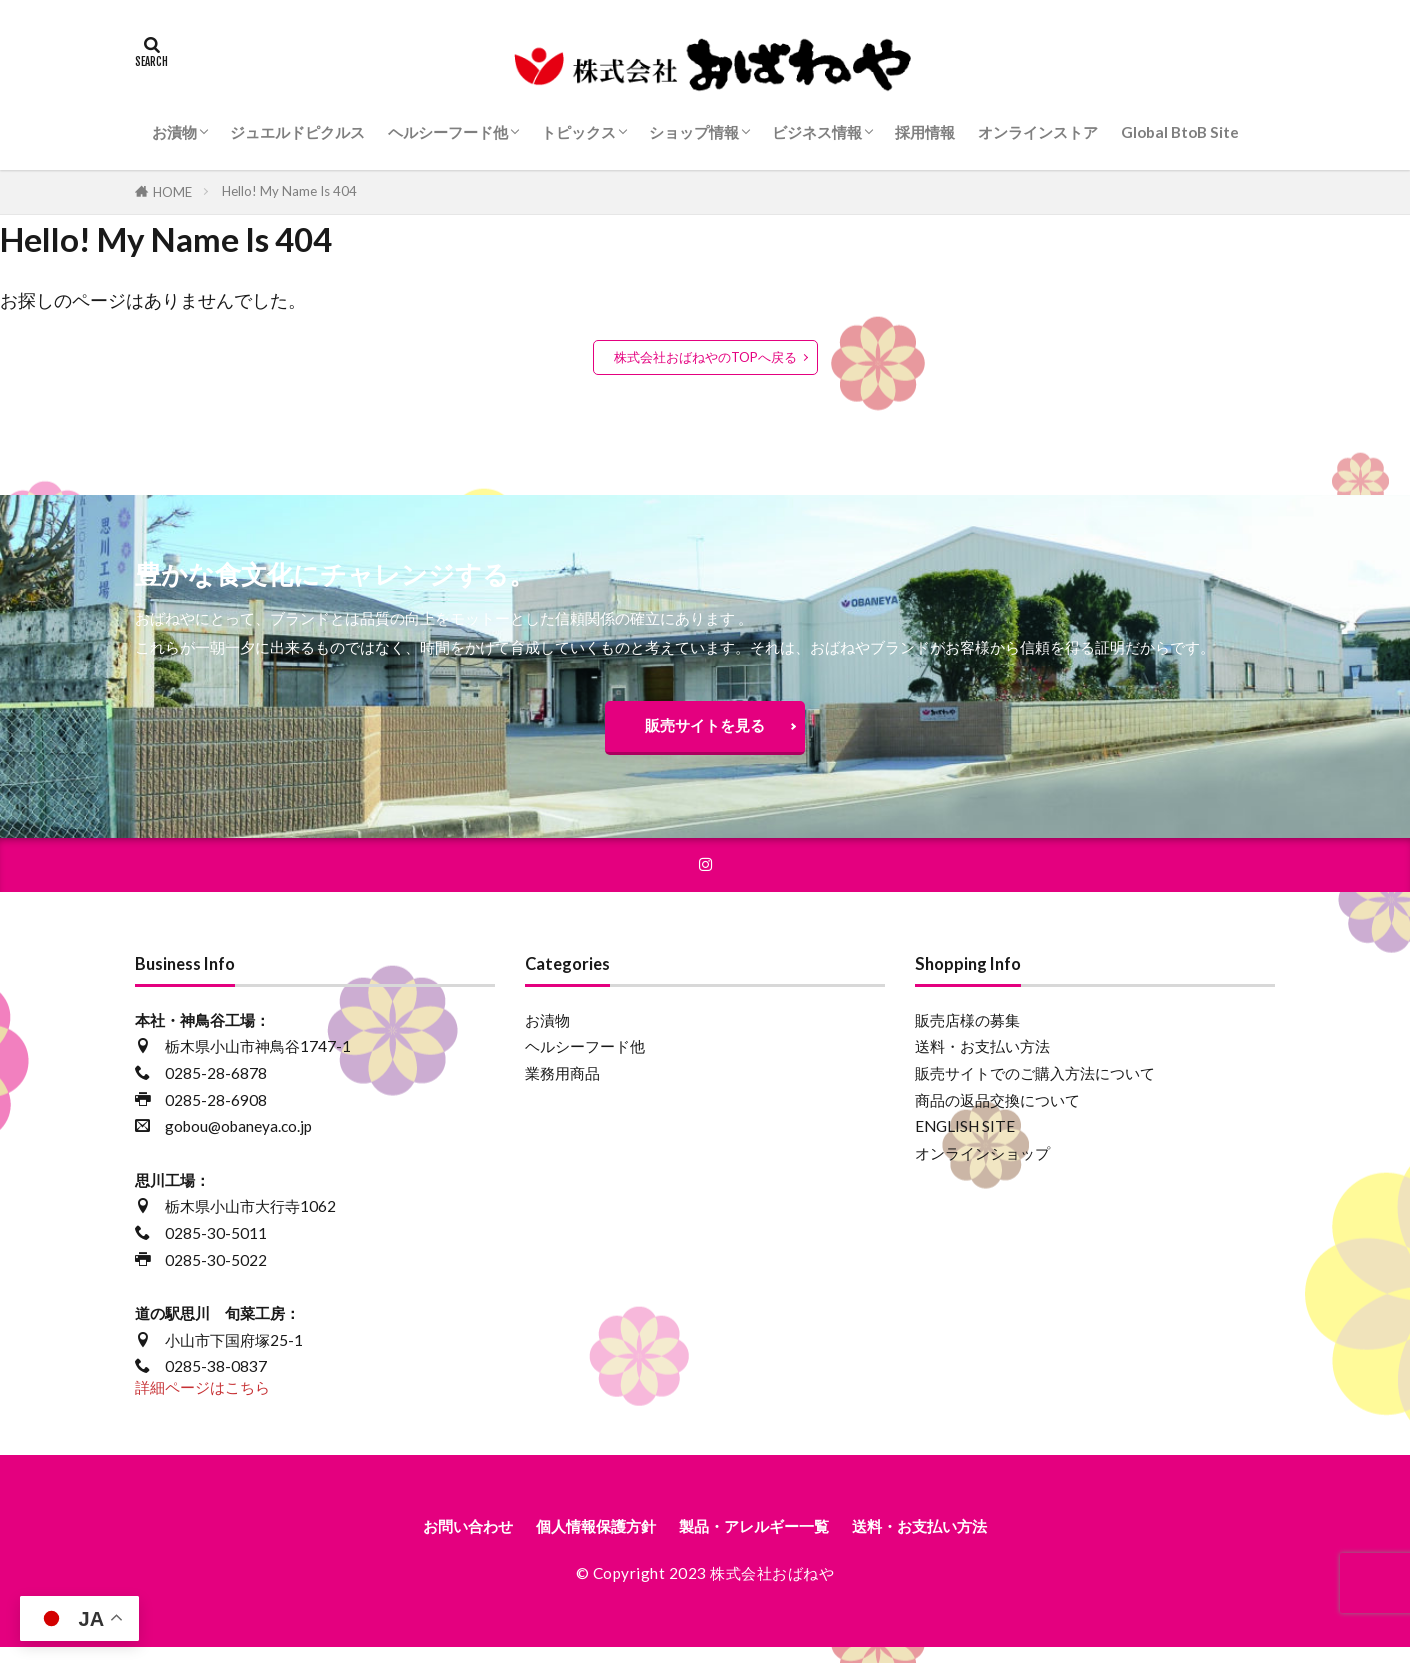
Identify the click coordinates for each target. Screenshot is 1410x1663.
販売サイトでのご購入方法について (1035, 1085)
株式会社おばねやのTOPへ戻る (705, 357)
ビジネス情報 (817, 132)
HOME (172, 192)
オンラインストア (1038, 132)
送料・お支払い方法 (982, 1059)
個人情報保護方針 (577, 1540)
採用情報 (925, 132)
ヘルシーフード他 (448, 132)
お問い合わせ (428, 1540)
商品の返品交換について (997, 1112)
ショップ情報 (694, 132)
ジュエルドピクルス (297, 132)
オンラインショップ (982, 1165)
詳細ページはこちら (202, 1399)
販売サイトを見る (705, 730)
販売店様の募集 (967, 1032)
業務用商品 (562, 1085)
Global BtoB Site (1180, 132)
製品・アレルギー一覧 (762, 1540)
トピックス (578, 132)
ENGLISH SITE (965, 1139)
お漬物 (174, 132)
